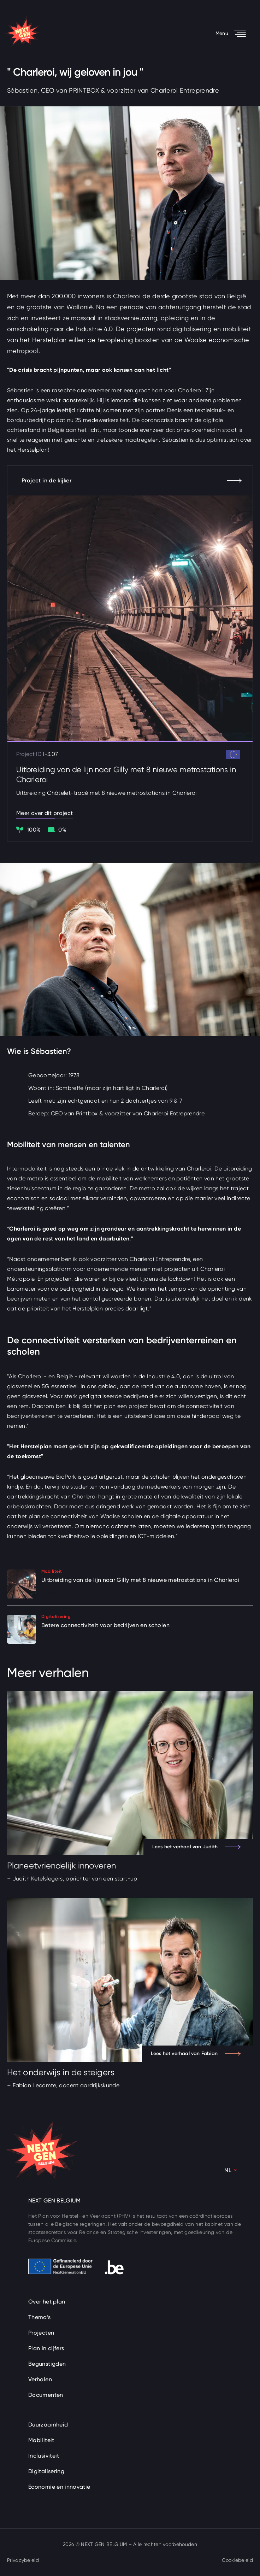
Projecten (41, 2332)
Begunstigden (47, 2363)
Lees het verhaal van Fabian (196, 2053)
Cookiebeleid (237, 2560)
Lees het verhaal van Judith (196, 1847)
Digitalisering (46, 2471)
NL (227, 2170)
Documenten (45, 2395)
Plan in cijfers (46, 2348)
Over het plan (46, 2301)
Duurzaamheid (48, 2424)
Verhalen (40, 2379)
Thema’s (39, 2317)
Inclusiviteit (43, 2455)
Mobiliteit (41, 2440)
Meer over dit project (44, 813)
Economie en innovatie (59, 2486)
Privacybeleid (23, 2560)
